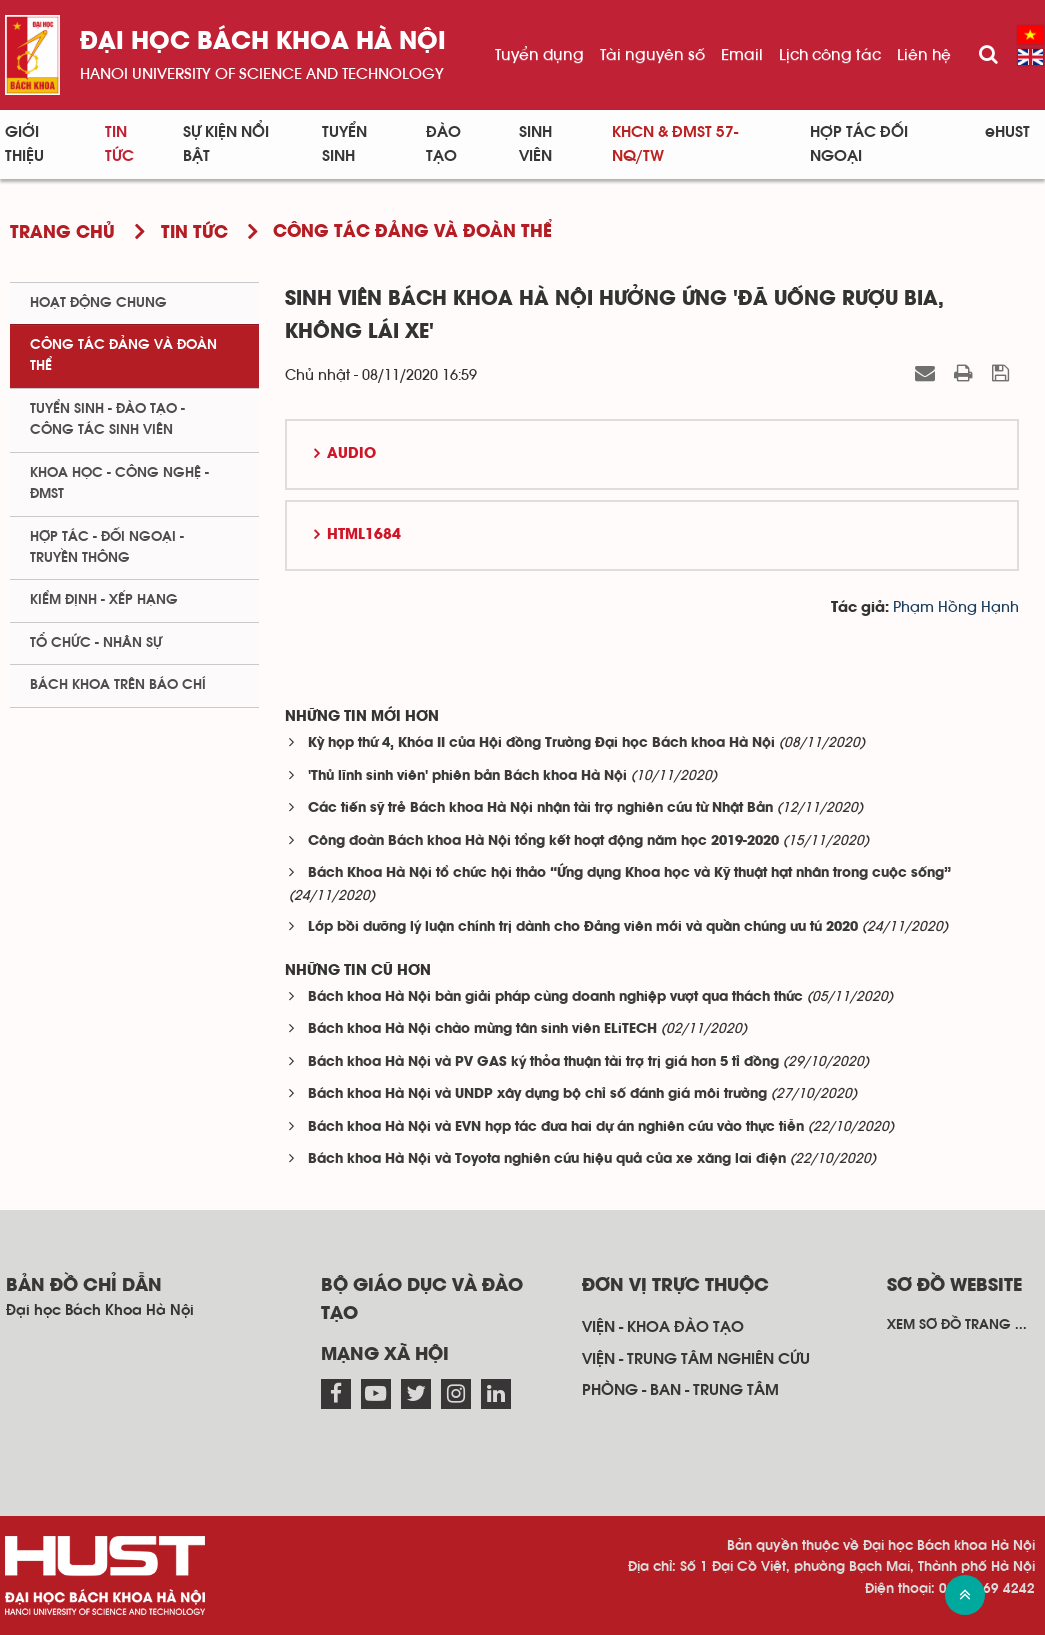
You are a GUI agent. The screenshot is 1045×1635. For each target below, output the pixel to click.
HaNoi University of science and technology (262, 74)
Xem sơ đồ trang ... (957, 1325)
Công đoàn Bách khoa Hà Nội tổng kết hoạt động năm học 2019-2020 (543, 841)
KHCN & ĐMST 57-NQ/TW (675, 144)
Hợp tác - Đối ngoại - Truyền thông (107, 547)
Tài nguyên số (652, 55)
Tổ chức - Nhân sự (96, 643)
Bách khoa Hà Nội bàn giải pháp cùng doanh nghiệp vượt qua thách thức (555, 997)
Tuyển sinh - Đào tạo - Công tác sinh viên (107, 419)
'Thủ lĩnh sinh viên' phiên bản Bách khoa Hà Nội (467, 776)
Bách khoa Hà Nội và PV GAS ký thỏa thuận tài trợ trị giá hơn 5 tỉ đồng (543, 1062)
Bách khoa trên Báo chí (118, 685)
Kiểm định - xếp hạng (104, 600)
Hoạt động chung (98, 303)
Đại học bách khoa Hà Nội (263, 42)
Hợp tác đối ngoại (859, 144)
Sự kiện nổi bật (226, 144)
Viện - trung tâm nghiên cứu (696, 1359)
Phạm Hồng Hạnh (956, 607)
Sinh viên (535, 144)
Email (742, 55)
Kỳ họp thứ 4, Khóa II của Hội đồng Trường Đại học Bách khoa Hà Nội (541, 743)
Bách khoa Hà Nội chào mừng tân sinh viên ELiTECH (482, 1029)
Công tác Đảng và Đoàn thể (123, 355)
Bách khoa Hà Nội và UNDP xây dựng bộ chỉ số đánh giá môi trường (537, 1094)
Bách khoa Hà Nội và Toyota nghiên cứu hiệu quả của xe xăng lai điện (547, 1159)
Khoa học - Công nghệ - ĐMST (119, 483)
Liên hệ (924, 55)
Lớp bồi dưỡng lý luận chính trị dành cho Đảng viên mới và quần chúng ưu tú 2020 (583, 927)
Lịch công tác (830, 55)
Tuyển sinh (344, 144)
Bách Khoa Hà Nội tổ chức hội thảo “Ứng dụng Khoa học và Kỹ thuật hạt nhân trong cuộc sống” (629, 873)
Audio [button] (351, 454)
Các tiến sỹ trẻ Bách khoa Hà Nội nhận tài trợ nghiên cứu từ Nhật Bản (540, 808)
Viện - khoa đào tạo (663, 1327)
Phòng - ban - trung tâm (680, 1390)
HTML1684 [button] (364, 535)
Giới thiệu (24, 144)
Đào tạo (443, 144)
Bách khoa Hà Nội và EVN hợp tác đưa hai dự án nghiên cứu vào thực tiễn (556, 1127)
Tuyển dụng (539, 55)
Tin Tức (119, 144)
